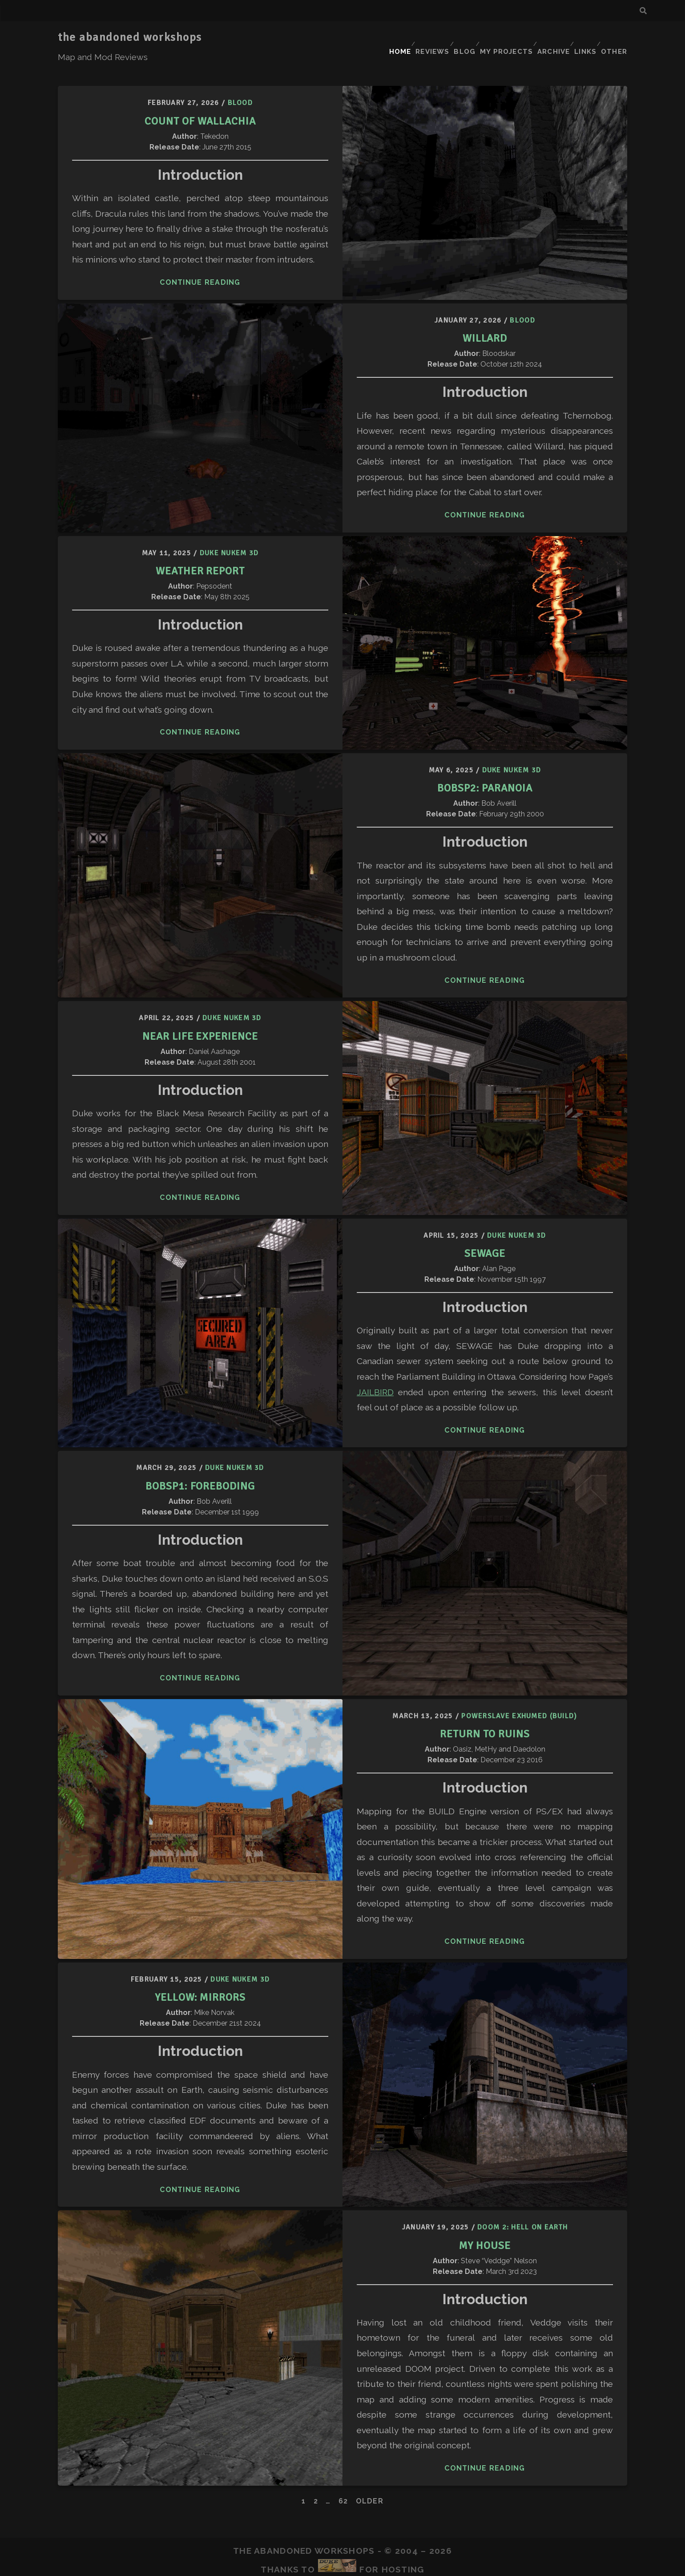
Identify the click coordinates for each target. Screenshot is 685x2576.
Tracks (334, 2563)
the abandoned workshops (130, 37)
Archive (548, 37)
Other (615, 37)
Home (387, 37)
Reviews (423, 37)
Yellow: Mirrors (200, 1975)
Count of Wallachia (200, 99)
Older (369, 2479)
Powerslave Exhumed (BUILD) (519, 1694)
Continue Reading (200, 261)
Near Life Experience (200, 1013)
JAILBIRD (375, 1370)
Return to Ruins (485, 1712)
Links (583, 37)
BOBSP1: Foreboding (200, 1464)
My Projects (500, 37)
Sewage (485, 1231)
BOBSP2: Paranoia (484, 766)
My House (485, 2223)
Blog (457, 37)
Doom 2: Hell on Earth (522, 2205)
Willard (484, 316)
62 (343, 2479)
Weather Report (200, 549)
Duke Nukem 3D (229, 531)
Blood (240, 81)
